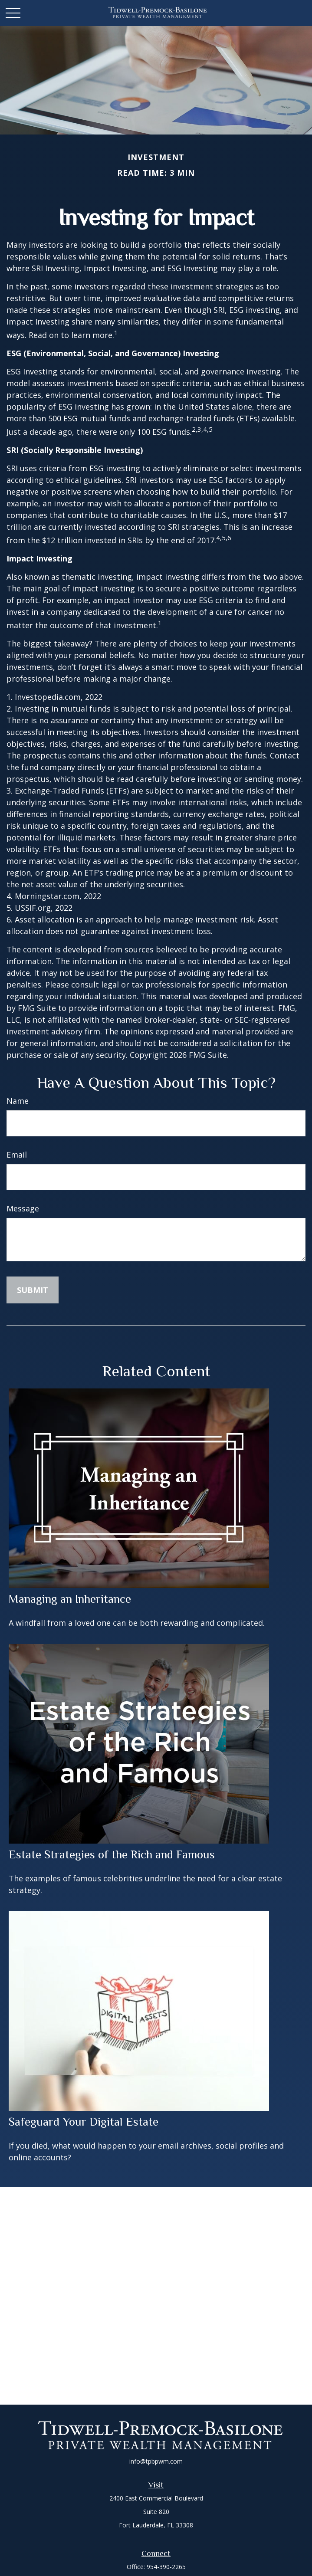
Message (23, 1208)
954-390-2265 (166, 2567)
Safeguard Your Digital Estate (83, 2121)
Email (17, 1154)
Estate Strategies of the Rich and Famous (112, 1854)
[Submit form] (33, 1290)
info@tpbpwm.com (156, 2461)
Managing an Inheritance (70, 1598)
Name (18, 1101)
